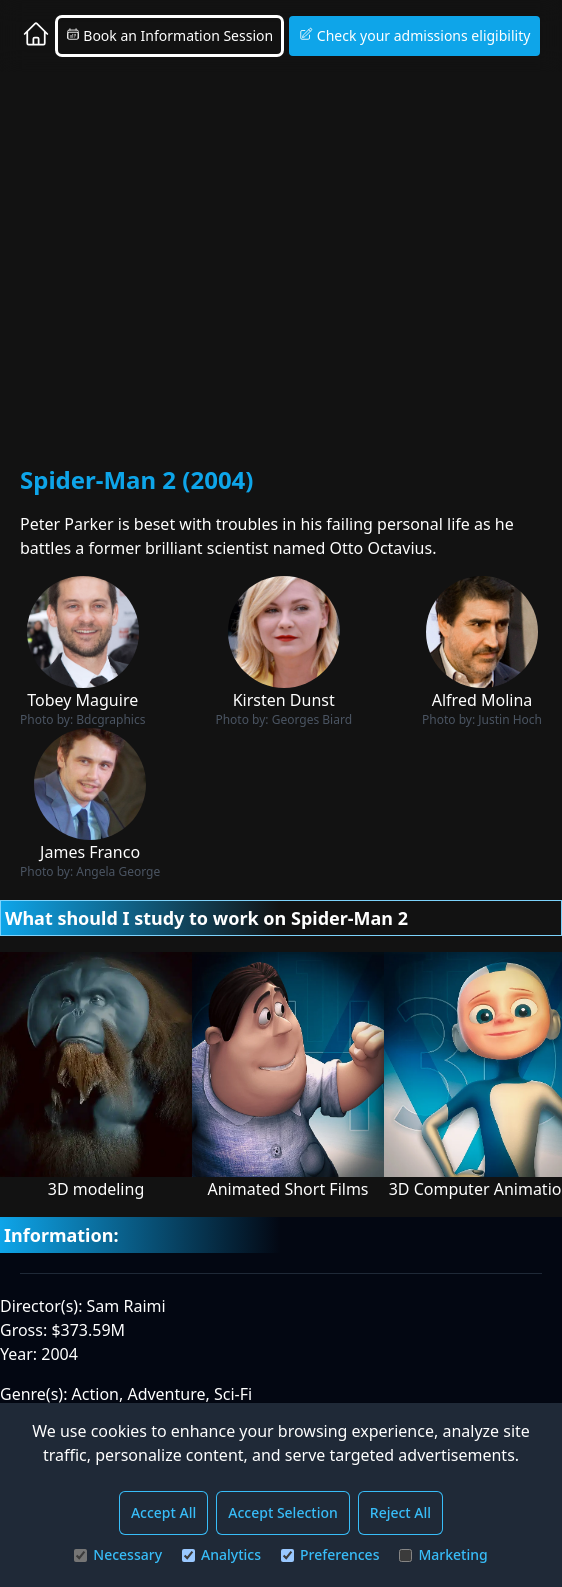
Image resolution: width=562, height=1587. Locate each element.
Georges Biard (312, 719)
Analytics (221, 1554)
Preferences (330, 1554)
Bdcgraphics (110, 719)
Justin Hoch (510, 719)
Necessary (118, 1554)
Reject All (400, 1512)
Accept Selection (283, 1512)
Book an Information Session (170, 35)
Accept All (163, 1512)
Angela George (118, 871)
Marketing (443, 1554)
